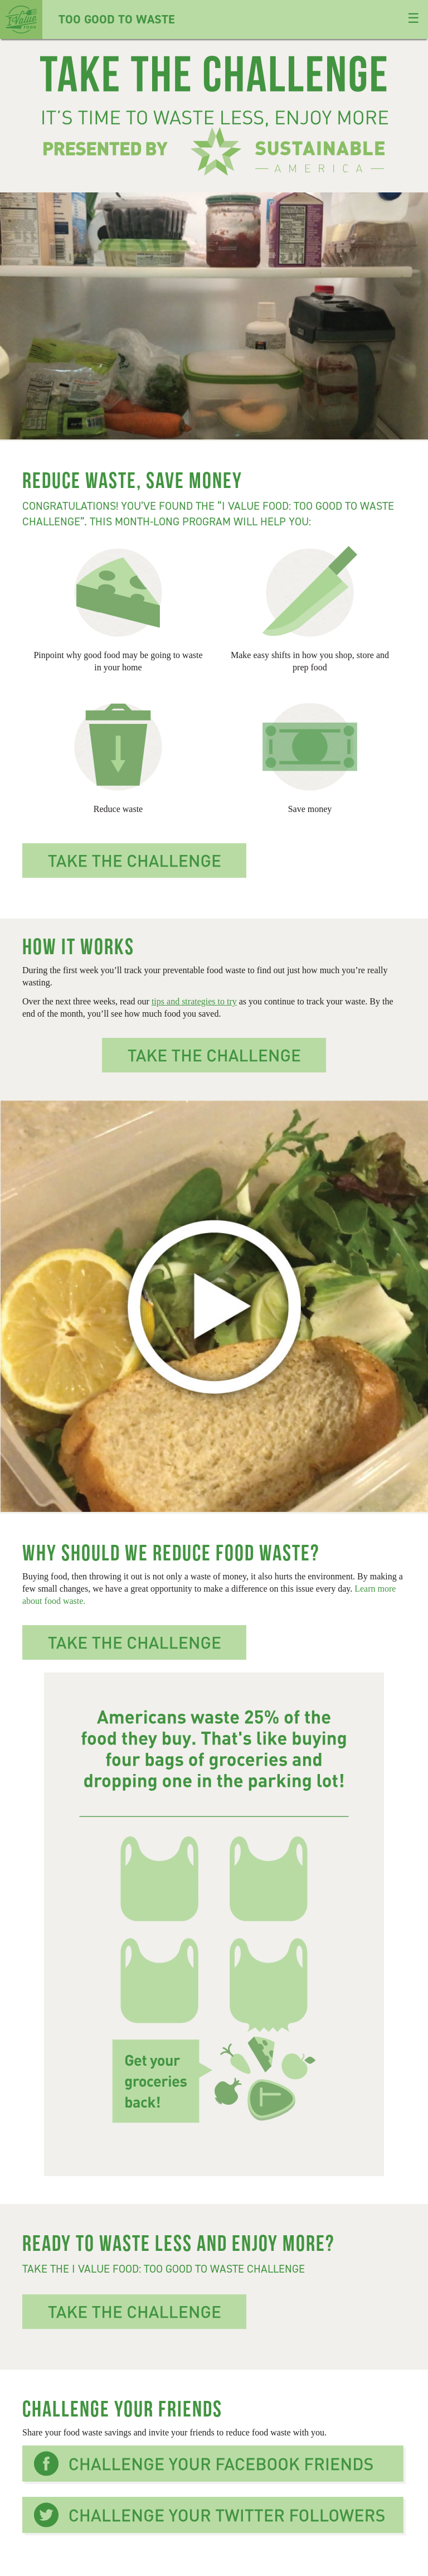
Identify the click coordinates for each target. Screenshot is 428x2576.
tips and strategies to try (194, 1001)
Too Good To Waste (87, 19)
